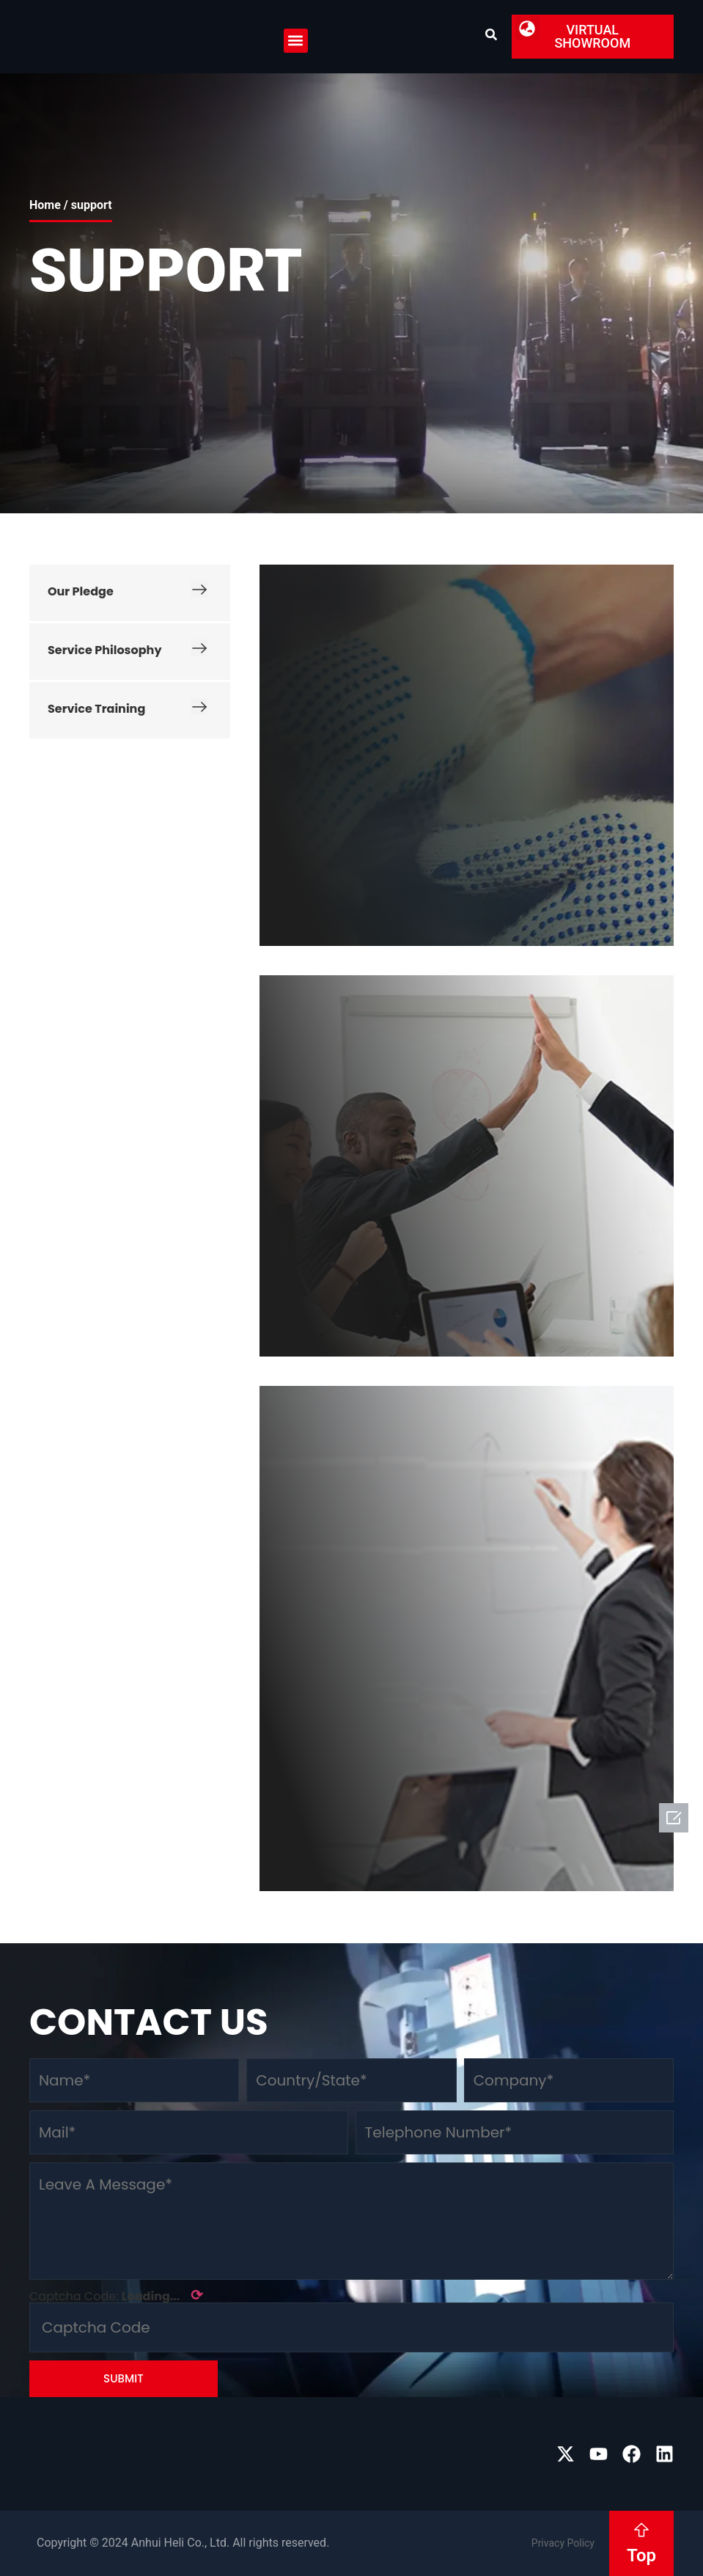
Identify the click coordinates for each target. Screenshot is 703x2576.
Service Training (128, 709)
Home (45, 205)
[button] (296, 41)
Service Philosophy (128, 650)
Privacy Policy (563, 2543)
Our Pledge (128, 592)
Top (641, 2555)
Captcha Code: (116, 2295)
